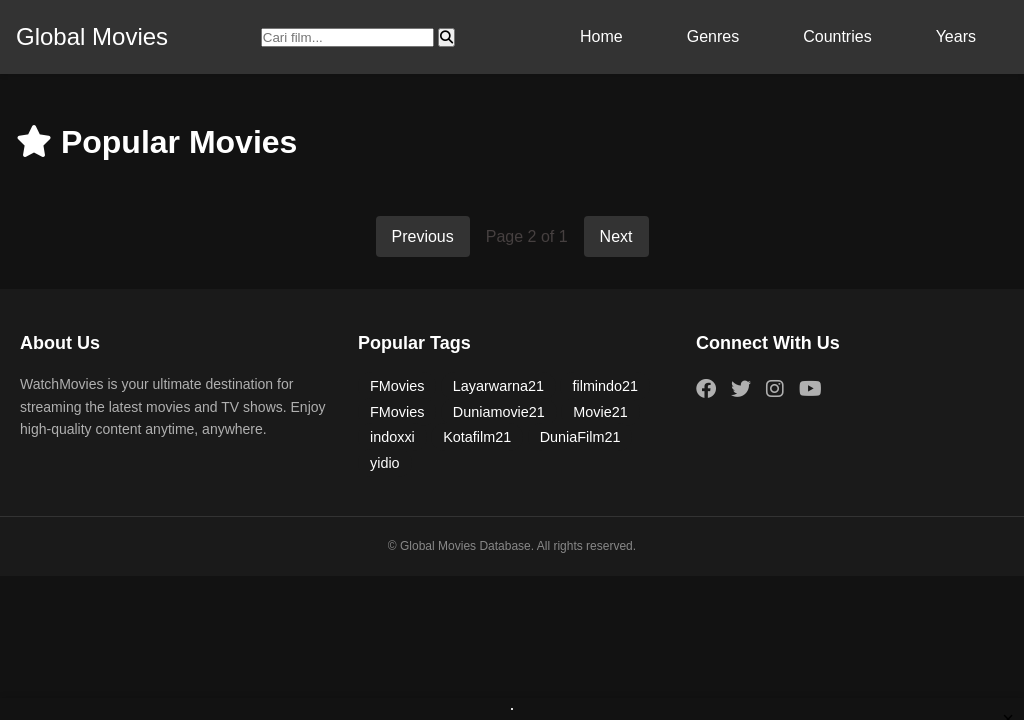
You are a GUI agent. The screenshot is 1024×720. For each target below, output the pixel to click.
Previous (423, 236)
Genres (713, 36)
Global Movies (92, 36)
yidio (385, 463)
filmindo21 (605, 386)
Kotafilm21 (477, 437)
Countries (837, 36)
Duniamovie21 (499, 412)
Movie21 (600, 412)
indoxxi (392, 437)
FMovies (397, 386)
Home (601, 36)
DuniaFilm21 (580, 437)
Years (956, 36)
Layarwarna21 (498, 386)
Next (616, 236)
